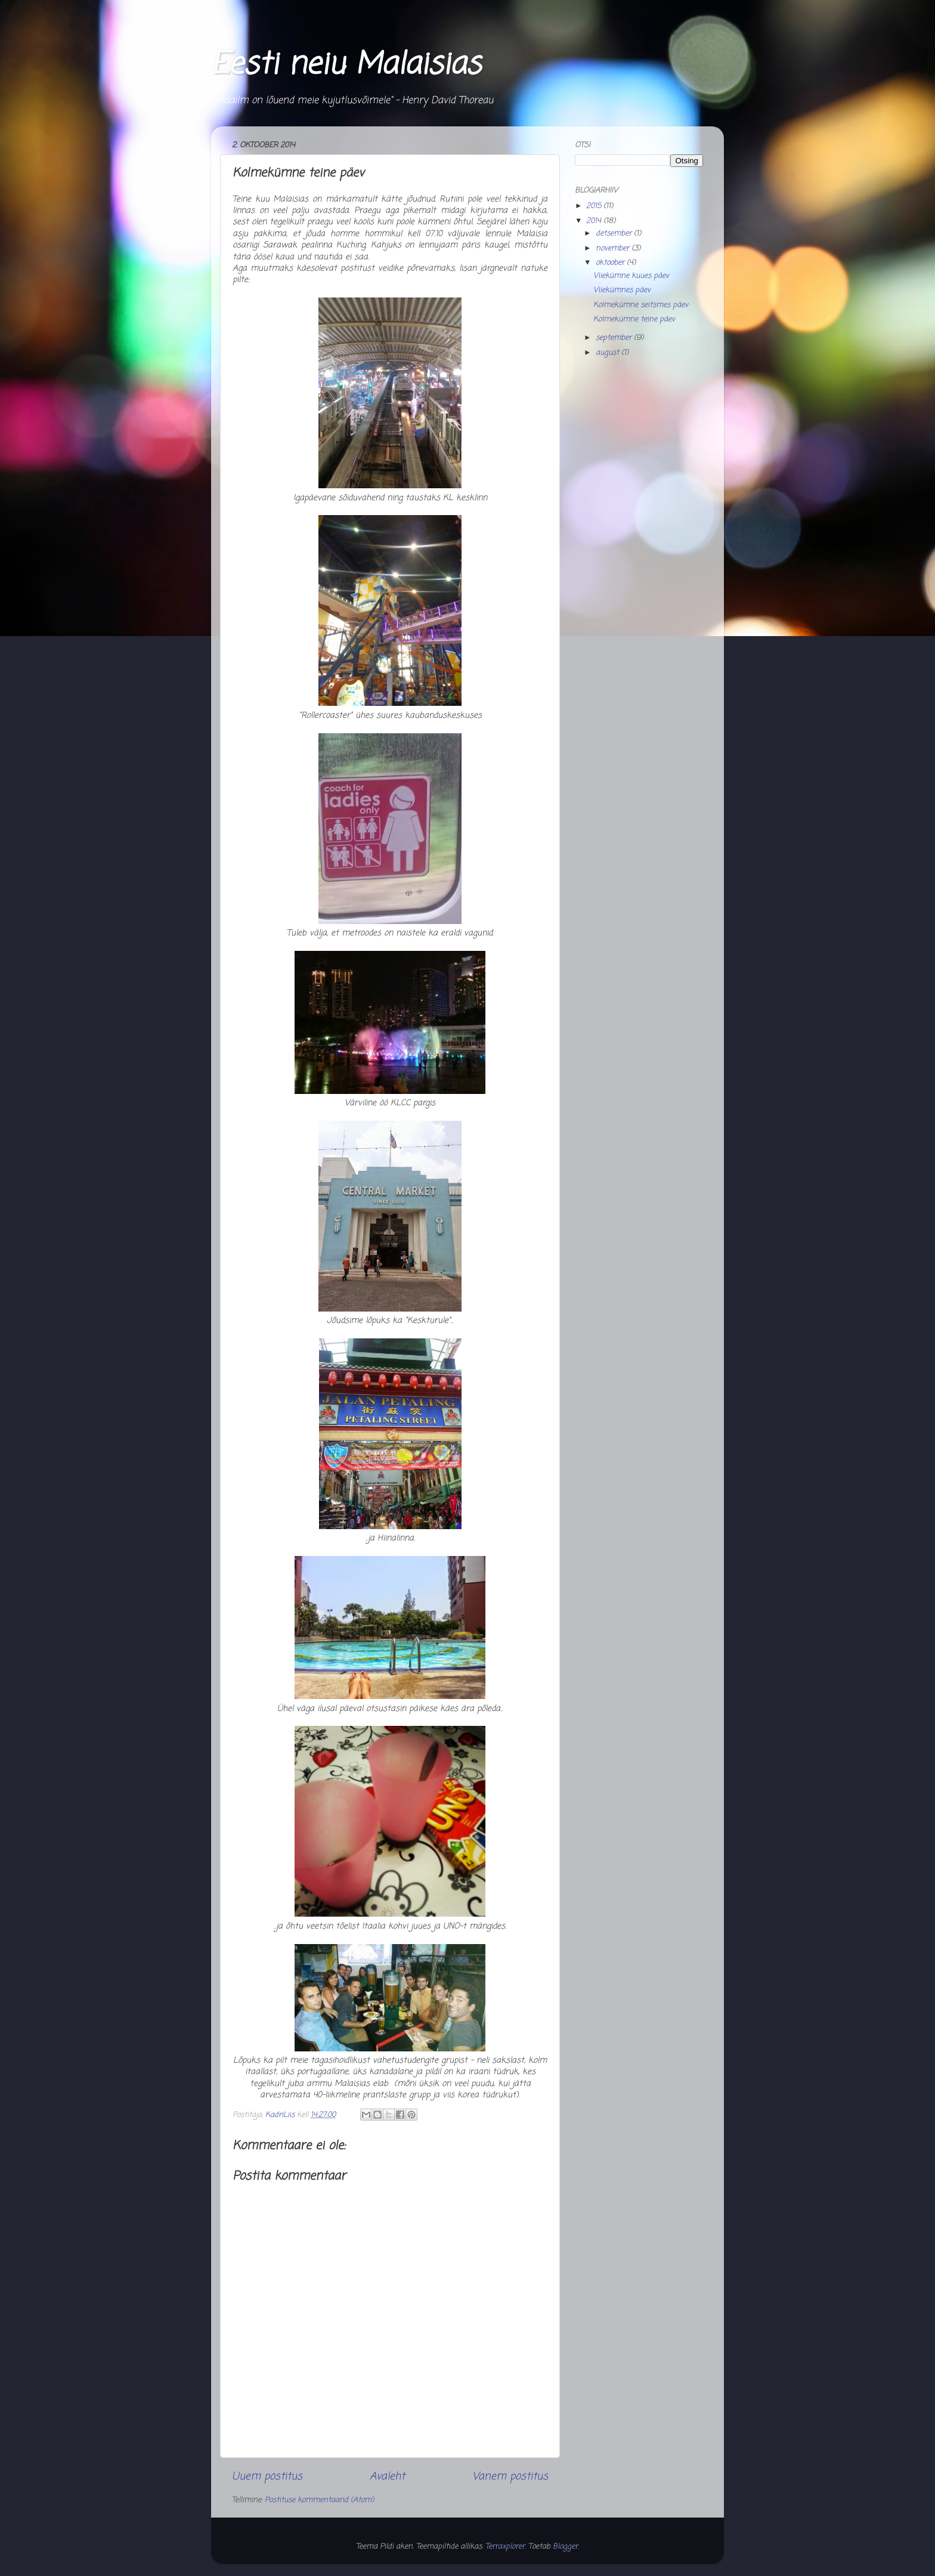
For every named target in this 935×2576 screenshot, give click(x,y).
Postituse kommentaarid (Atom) (319, 2500)
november (613, 248)
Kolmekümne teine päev (634, 319)
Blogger (565, 2546)
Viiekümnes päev (622, 290)
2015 (594, 206)
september (615, 337)
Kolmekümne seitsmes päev (640, 305)
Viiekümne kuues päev (631, 275)
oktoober (611, 262)
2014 (594, 221)
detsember (615, 233)
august (608, 352)
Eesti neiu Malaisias (346, 65)
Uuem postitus (267, 2477)
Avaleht (387, 2477)
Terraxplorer (505, 2546)
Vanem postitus (510, 2477)
